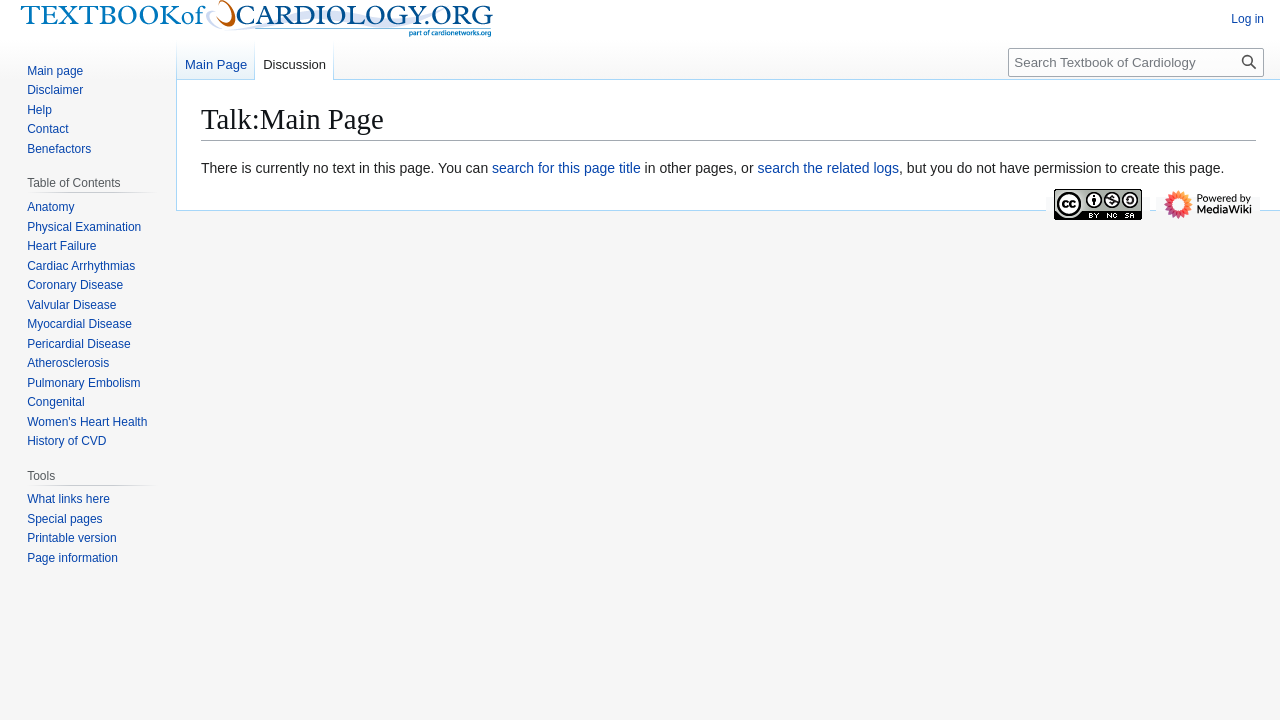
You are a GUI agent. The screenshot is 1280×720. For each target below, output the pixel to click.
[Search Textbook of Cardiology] (1136, 62)
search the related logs (828, 168)
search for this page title (566, 168)
